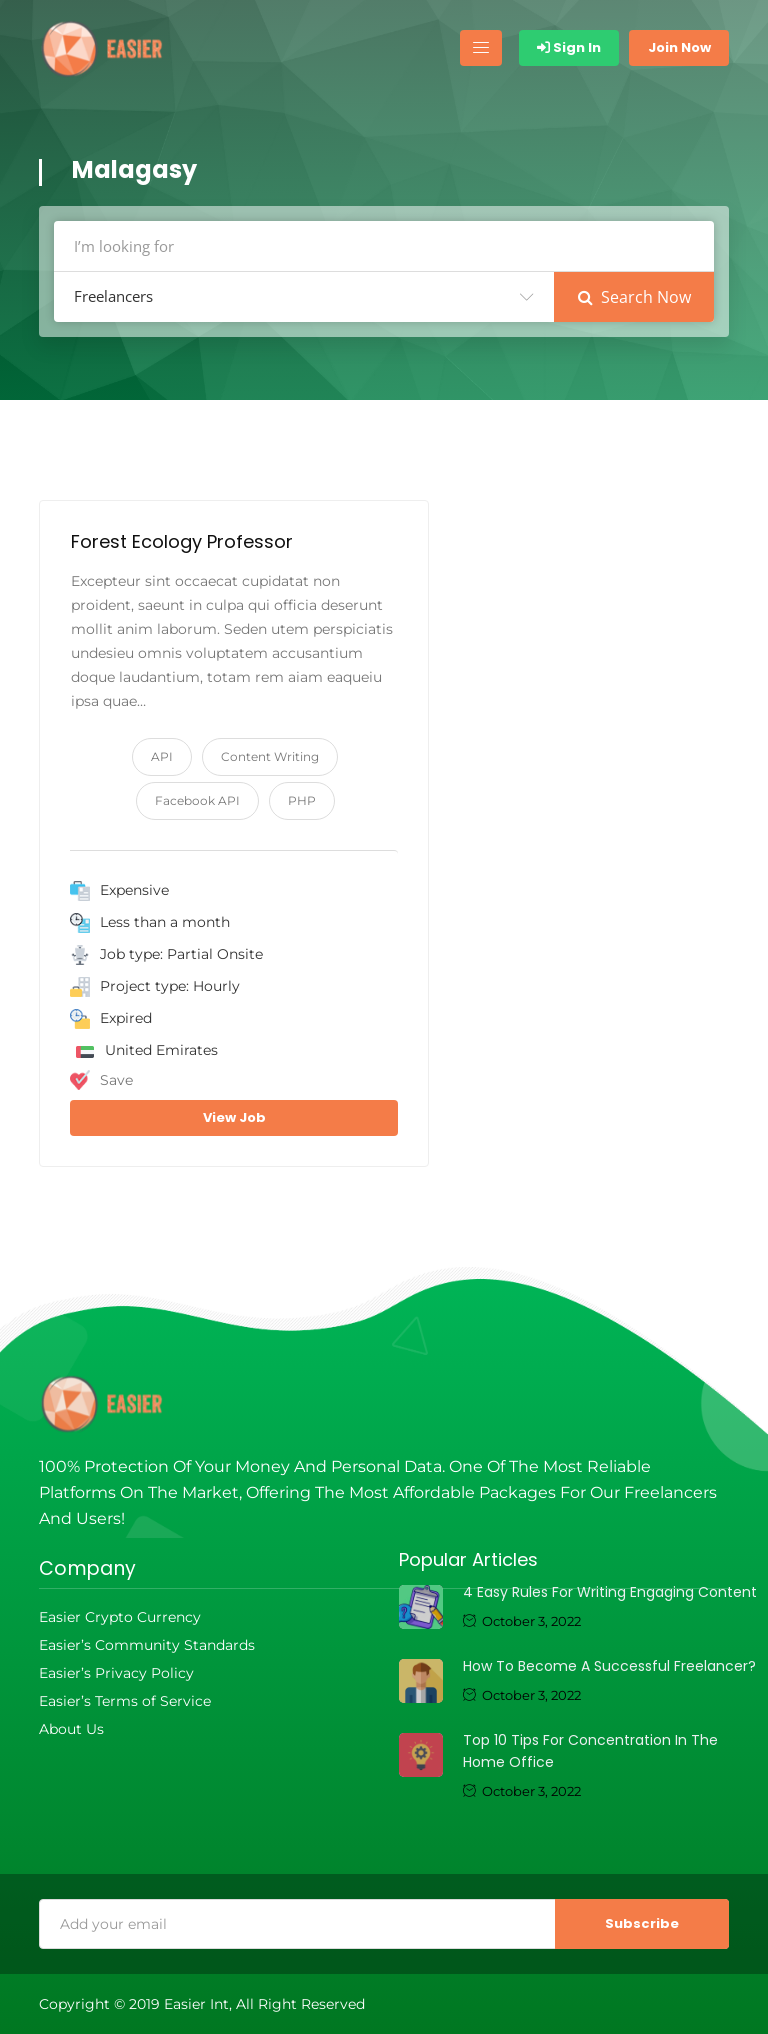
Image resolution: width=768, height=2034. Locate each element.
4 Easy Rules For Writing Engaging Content (610, 1592)
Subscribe (642, 1923)
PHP (302, 800)
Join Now (679, 47)
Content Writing (270, 756)
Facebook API (197, 800)
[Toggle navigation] (481, 48)
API (162, 756)
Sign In (569, 47)
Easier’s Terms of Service (125, 1701)
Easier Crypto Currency (120, 1617)
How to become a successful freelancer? (609, 1666)
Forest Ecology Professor (182, 541)
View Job (234, 1117)
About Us (71, 1729)
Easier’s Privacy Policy (116, 1673)
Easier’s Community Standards (147, 1645)
